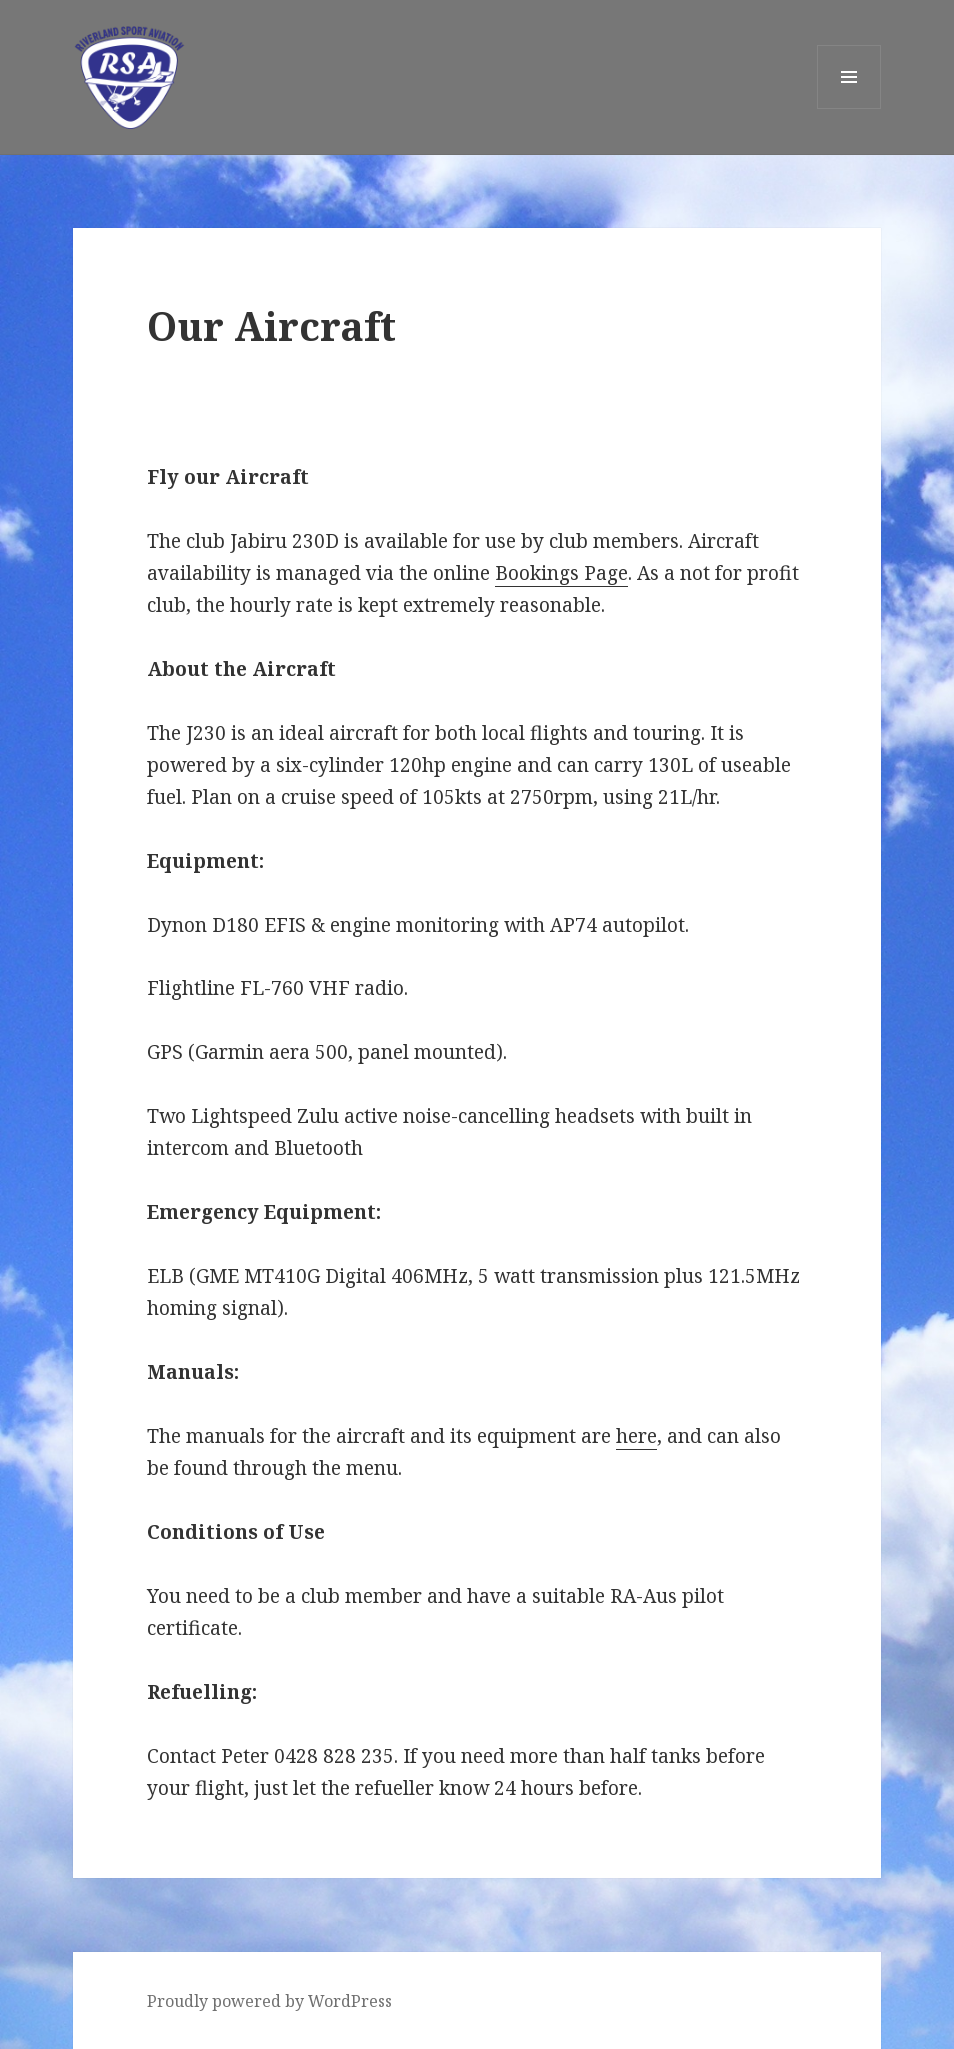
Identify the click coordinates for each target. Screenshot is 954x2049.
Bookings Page (561, 573)
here (636, 1436)
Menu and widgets (849, 108)
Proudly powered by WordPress (269, 2001)
